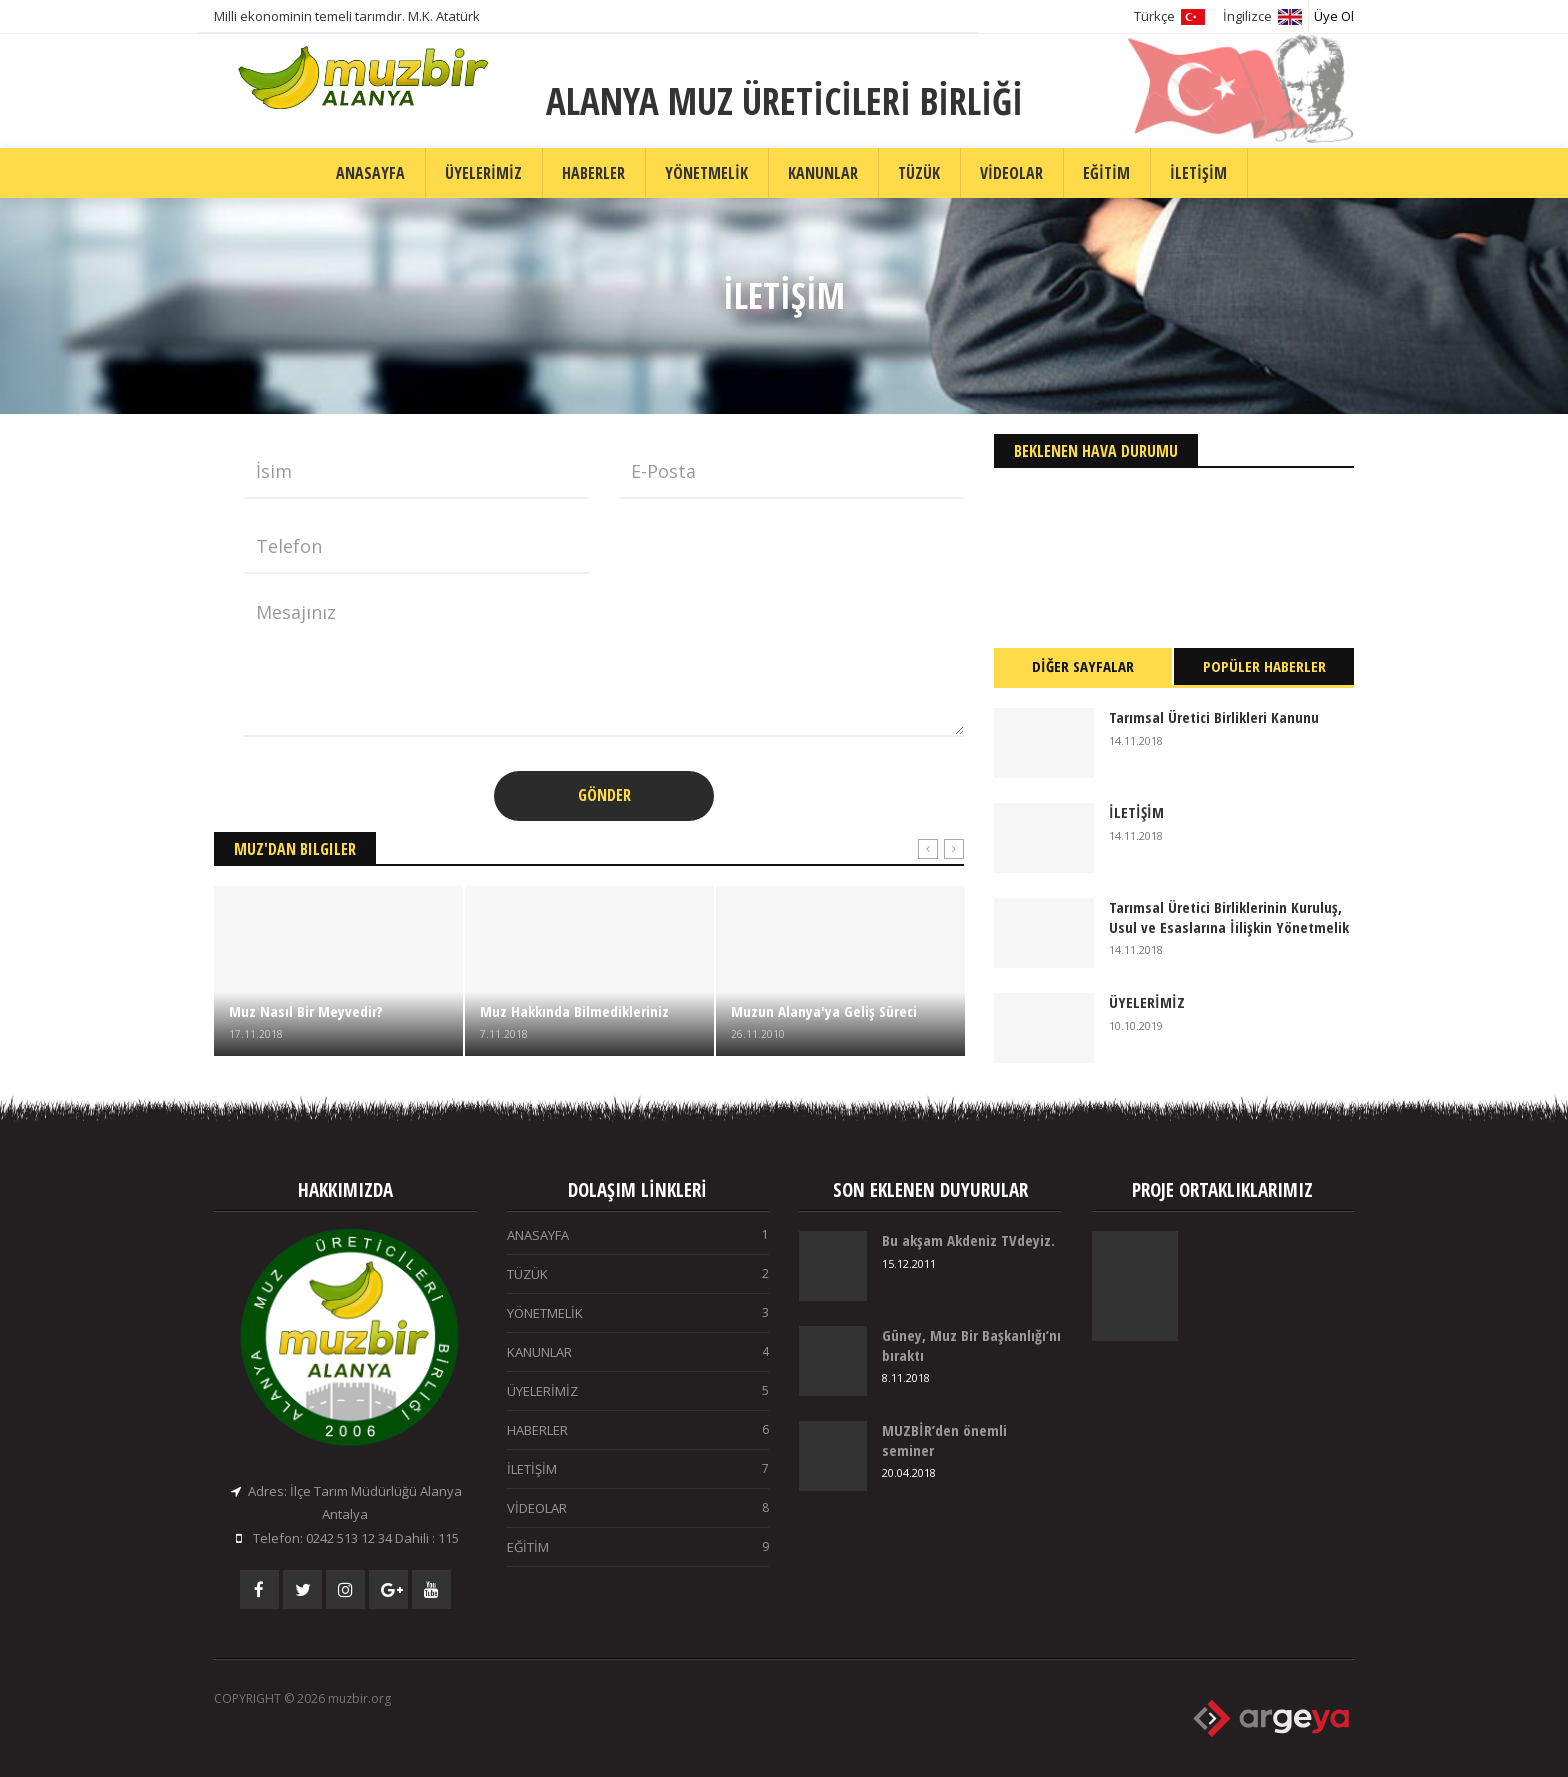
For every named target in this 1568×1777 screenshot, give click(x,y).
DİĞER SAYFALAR (1083, 666)
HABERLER (593, 173)
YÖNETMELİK (706, 173)
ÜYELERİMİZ (483, 173)
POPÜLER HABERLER (1264, 666)
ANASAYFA (370, 173)
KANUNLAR (823, 173)
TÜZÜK (919, 173)
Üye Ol (1334, 16)
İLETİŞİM (1198, 173)
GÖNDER (604, 795)
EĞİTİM (1106, 173)
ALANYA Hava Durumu (1174, 543)
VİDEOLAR (1011, 173)
